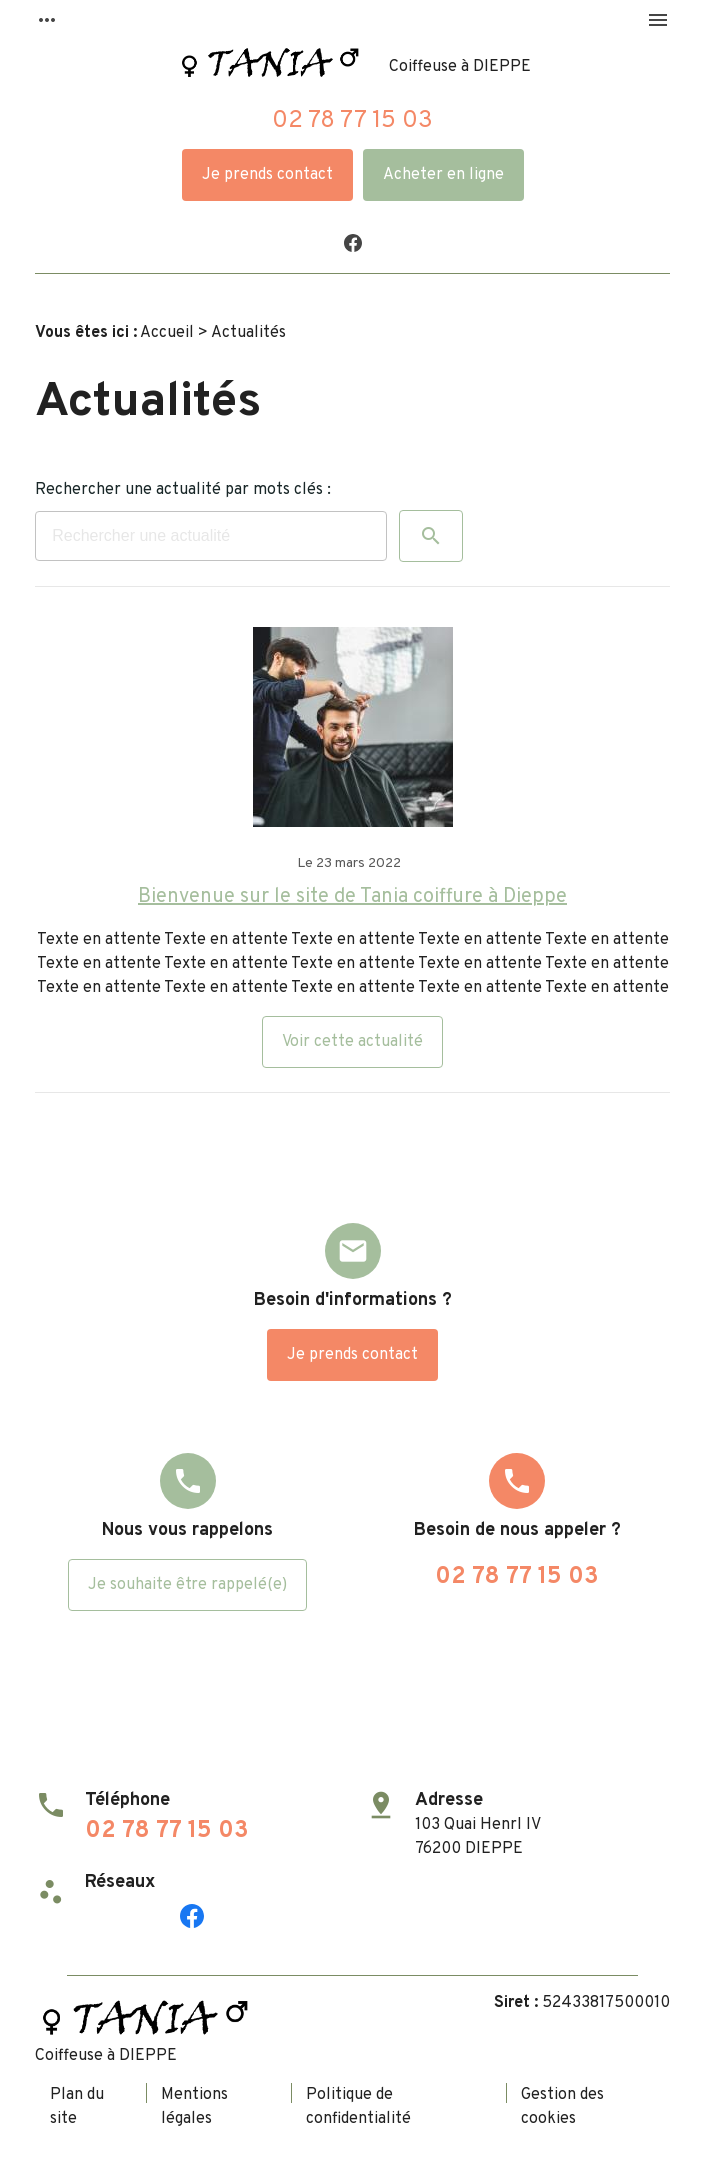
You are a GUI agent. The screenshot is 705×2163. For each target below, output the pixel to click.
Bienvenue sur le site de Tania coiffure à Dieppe (352, 897)
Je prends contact (267, 175)
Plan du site (77, 2107)
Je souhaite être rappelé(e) (187, 1585)
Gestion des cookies (562, 2107)
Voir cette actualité (352, 1042)
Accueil (167, 333)
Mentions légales (194, 2107)
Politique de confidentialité (358, 2107)
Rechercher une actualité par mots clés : (183, 490)
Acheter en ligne (443, 175)
